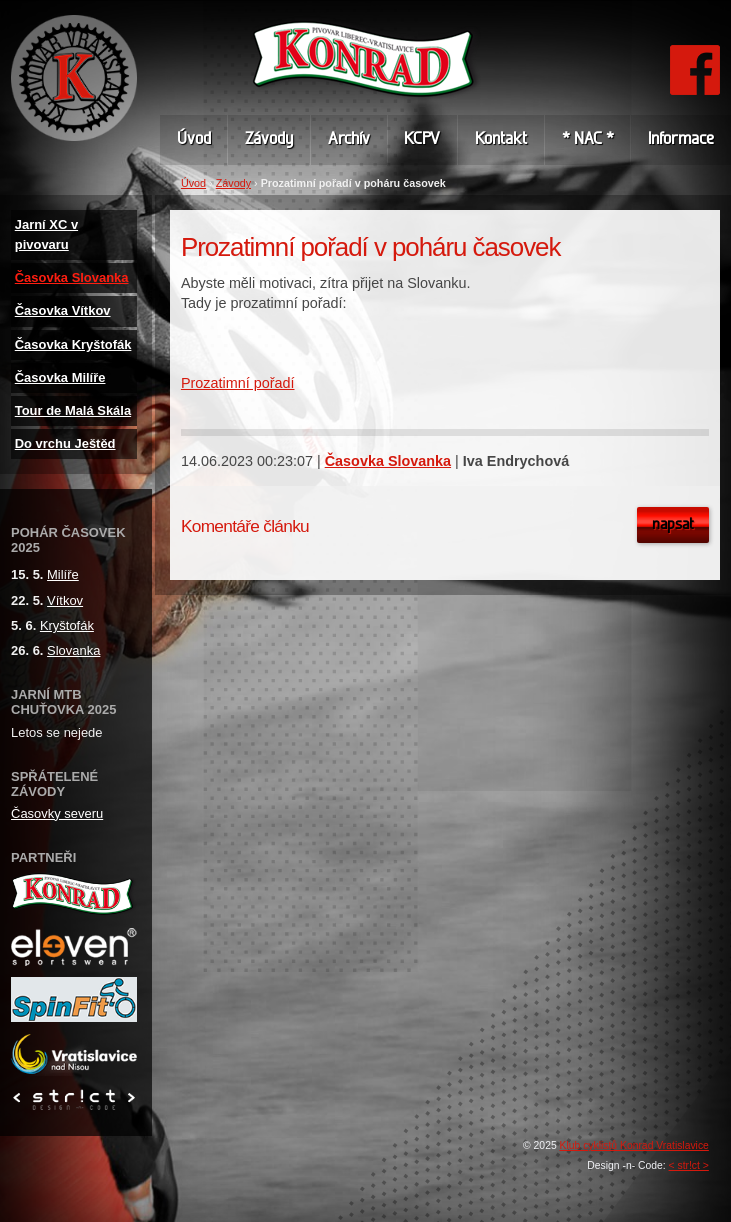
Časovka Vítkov (63, 310)
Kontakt (501, 139)
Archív (349, 139)
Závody (233, 183)
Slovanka (73, 650)
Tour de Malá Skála (73, 410)
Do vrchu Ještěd (65, 443)
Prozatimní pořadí (238, 383)
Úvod (193, 183)
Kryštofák (67, 625)
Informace (681, 139)
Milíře (63, 574)
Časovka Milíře (60, 377)
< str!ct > (689, 1165)
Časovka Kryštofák (73, 344)
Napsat (673, 525)
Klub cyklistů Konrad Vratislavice (634, 1145)
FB (694, 54)
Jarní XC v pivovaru (46, 234)
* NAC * (588, 139)
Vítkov (65, 600)
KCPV (422, 139)
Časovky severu (57, 813)
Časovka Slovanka (388, 461)
